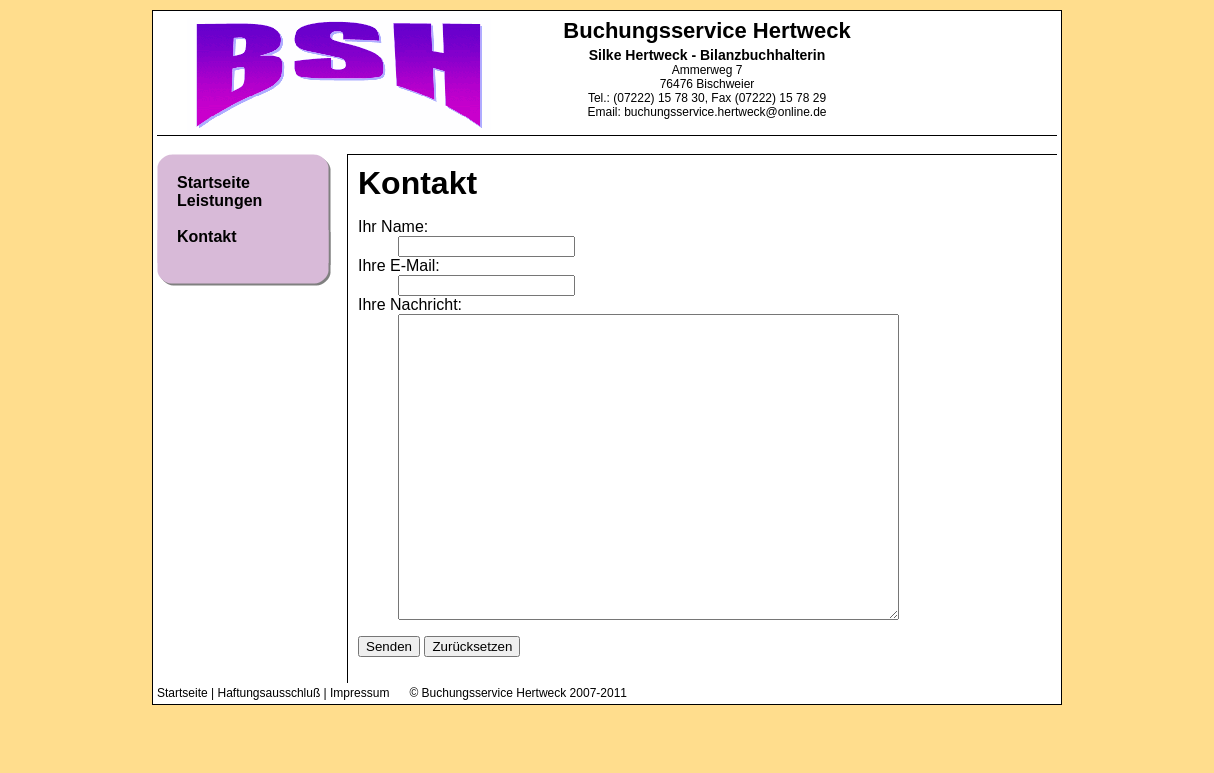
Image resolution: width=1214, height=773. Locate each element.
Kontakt (207, 236)
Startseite (213, 182)
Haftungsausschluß (269, 753)
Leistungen (219, 200)
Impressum (359, 753)
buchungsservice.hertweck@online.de (725, 112)
